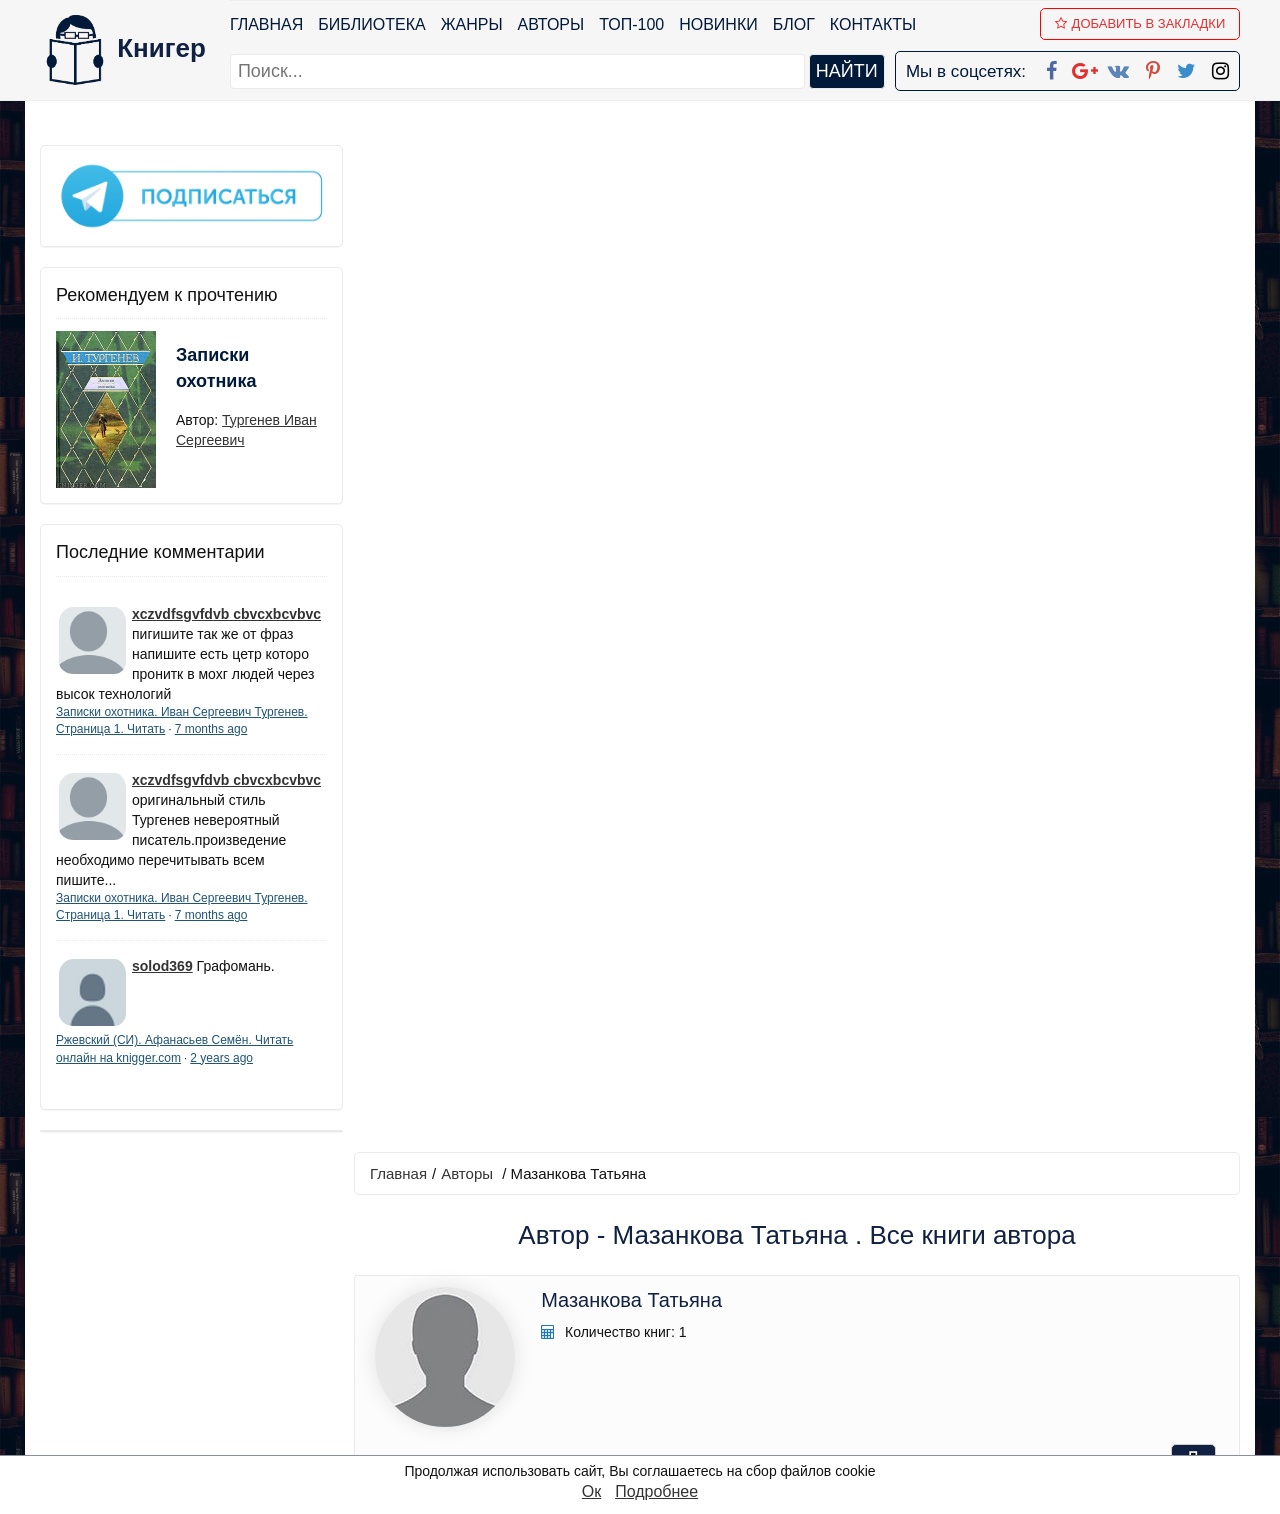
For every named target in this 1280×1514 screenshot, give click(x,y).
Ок (591, 1491)
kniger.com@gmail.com (1046, 1256)
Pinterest (663, 1360)
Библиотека (371, 24)
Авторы (551, 24)
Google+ (667, 1282)
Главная (266, 24)
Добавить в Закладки (1140, 23)
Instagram (669, 1412)
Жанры (472, 24)
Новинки (718, 24)
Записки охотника (216, 367)
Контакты (873, 24)
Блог (794, 24)
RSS (649, 1438)
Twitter (657, 1386)
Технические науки (592, 584)
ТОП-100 (631, 24)
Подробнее (656, 1491)
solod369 (162, 966)
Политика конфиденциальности (1034, 1282)
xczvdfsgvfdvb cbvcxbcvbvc (226, 613)
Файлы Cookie (968, 1308)
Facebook (666, 1256)
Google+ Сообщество (716, 1308)
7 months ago (211, 728)
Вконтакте (672, 1334)
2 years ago (221, 1057)
